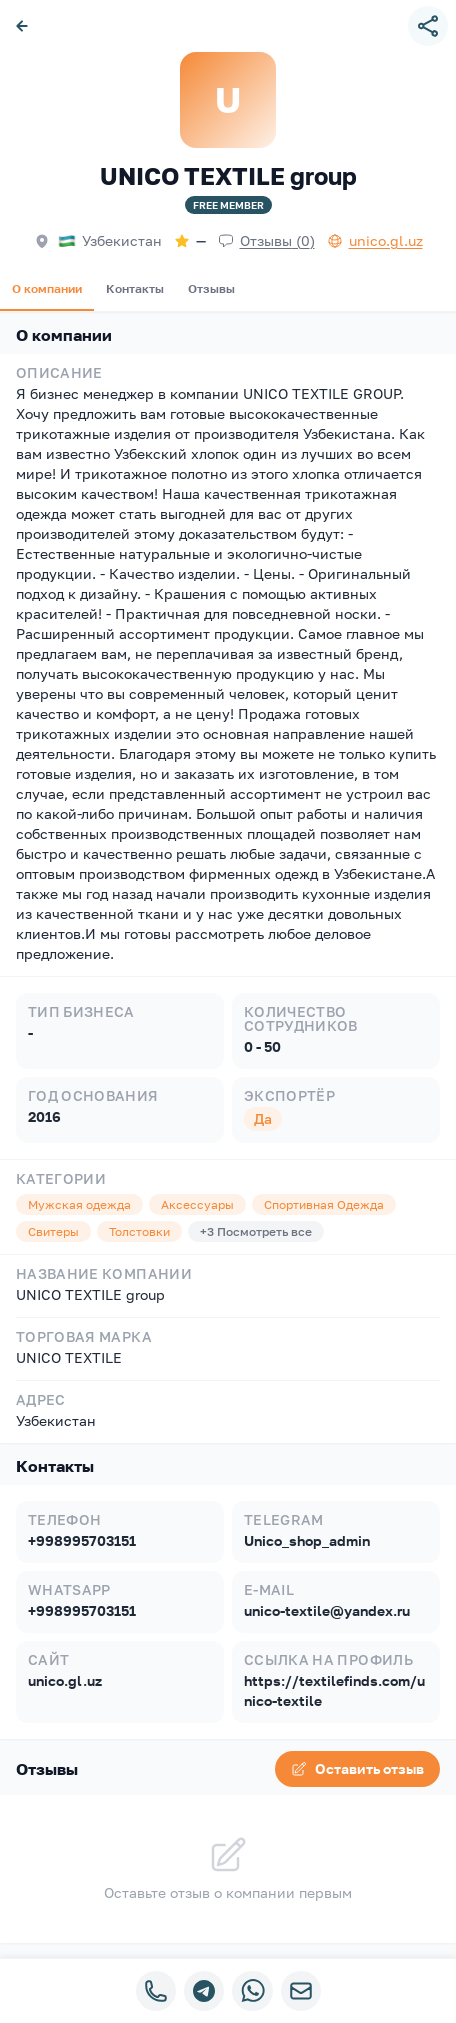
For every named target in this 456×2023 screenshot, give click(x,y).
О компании (47, 288)
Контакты (135, 288)
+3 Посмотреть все (256, 1231)
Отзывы (211, 288)
